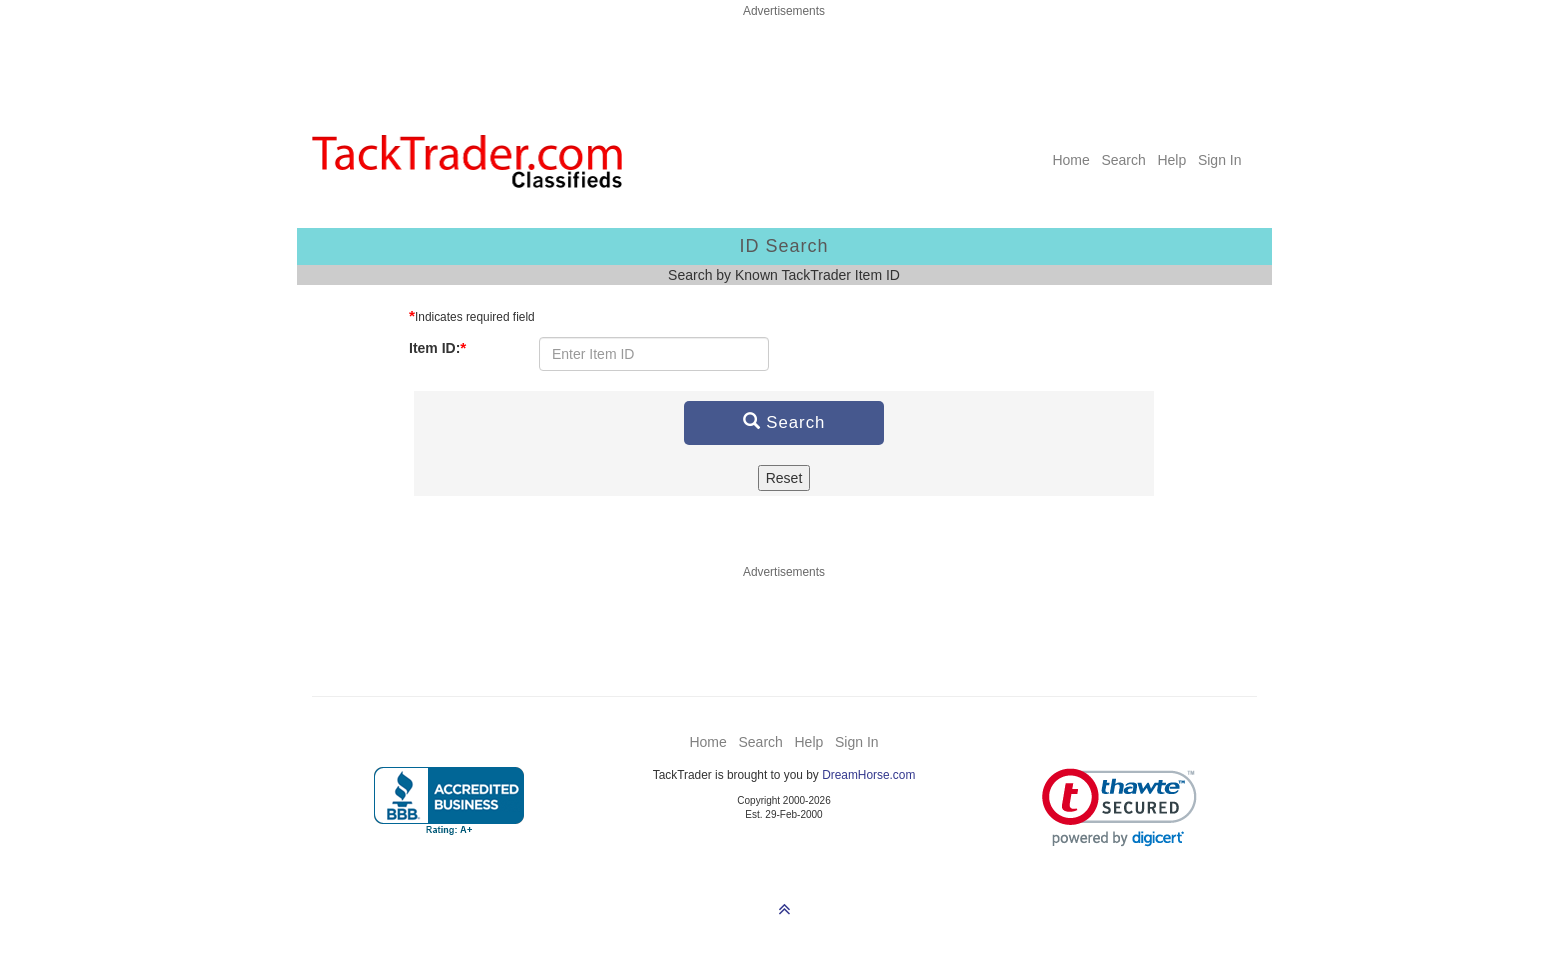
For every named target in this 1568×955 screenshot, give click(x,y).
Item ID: (437, 347)
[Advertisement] (784, 65)
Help (1171, 160)
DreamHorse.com (868, 775)
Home (1070, 160)
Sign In (1220, 160)
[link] (1119, 807)
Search (1123, 160)
